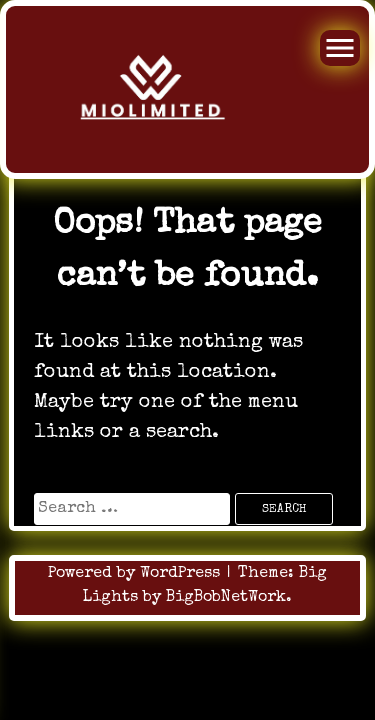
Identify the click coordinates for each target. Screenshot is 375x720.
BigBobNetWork (226, 598)
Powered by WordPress (136, 574)
